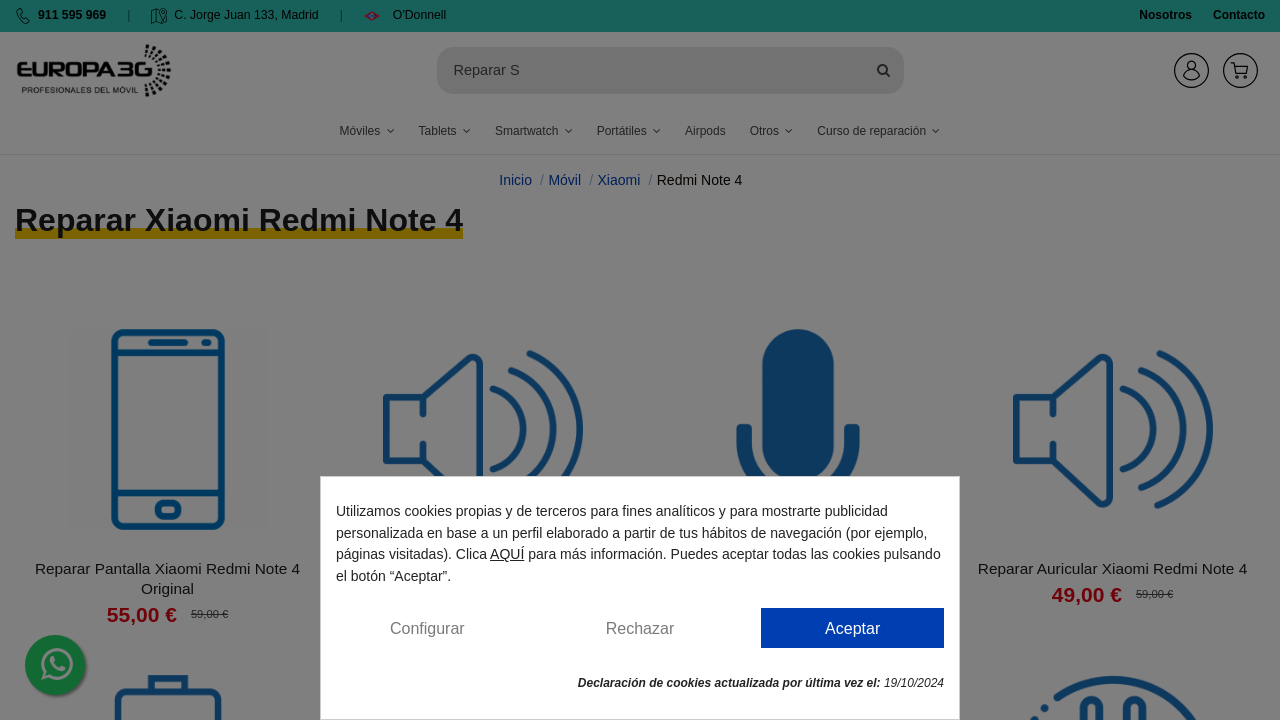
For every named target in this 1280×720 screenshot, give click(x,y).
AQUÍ (507, 554)
